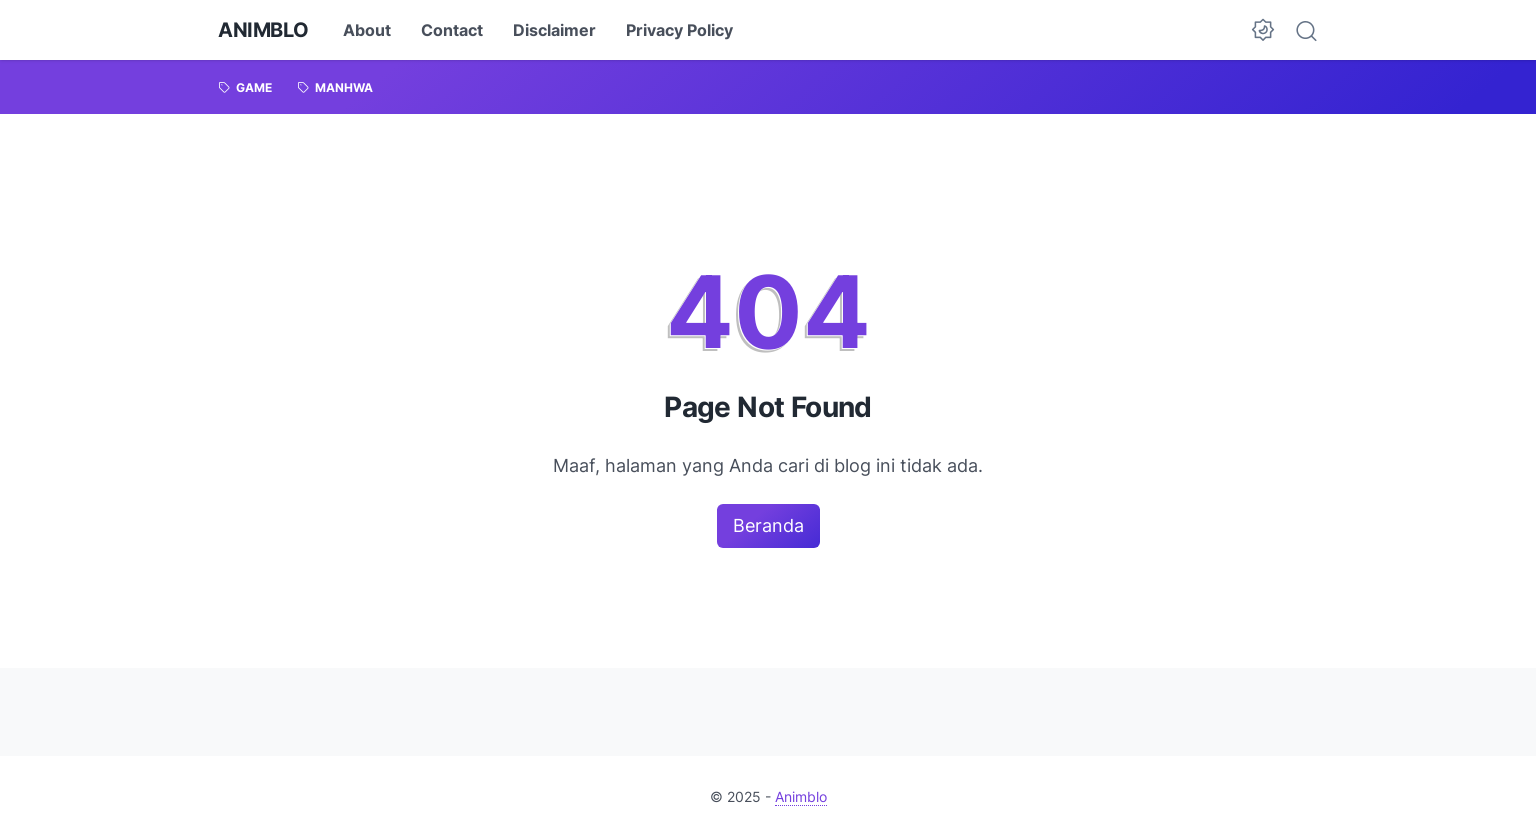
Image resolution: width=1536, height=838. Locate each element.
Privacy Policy (679, 30)
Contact (452, 30)
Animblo (263, 30)
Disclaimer (554, 30)
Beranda (768, 525)
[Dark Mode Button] (1263, 30)
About (367, 30)
